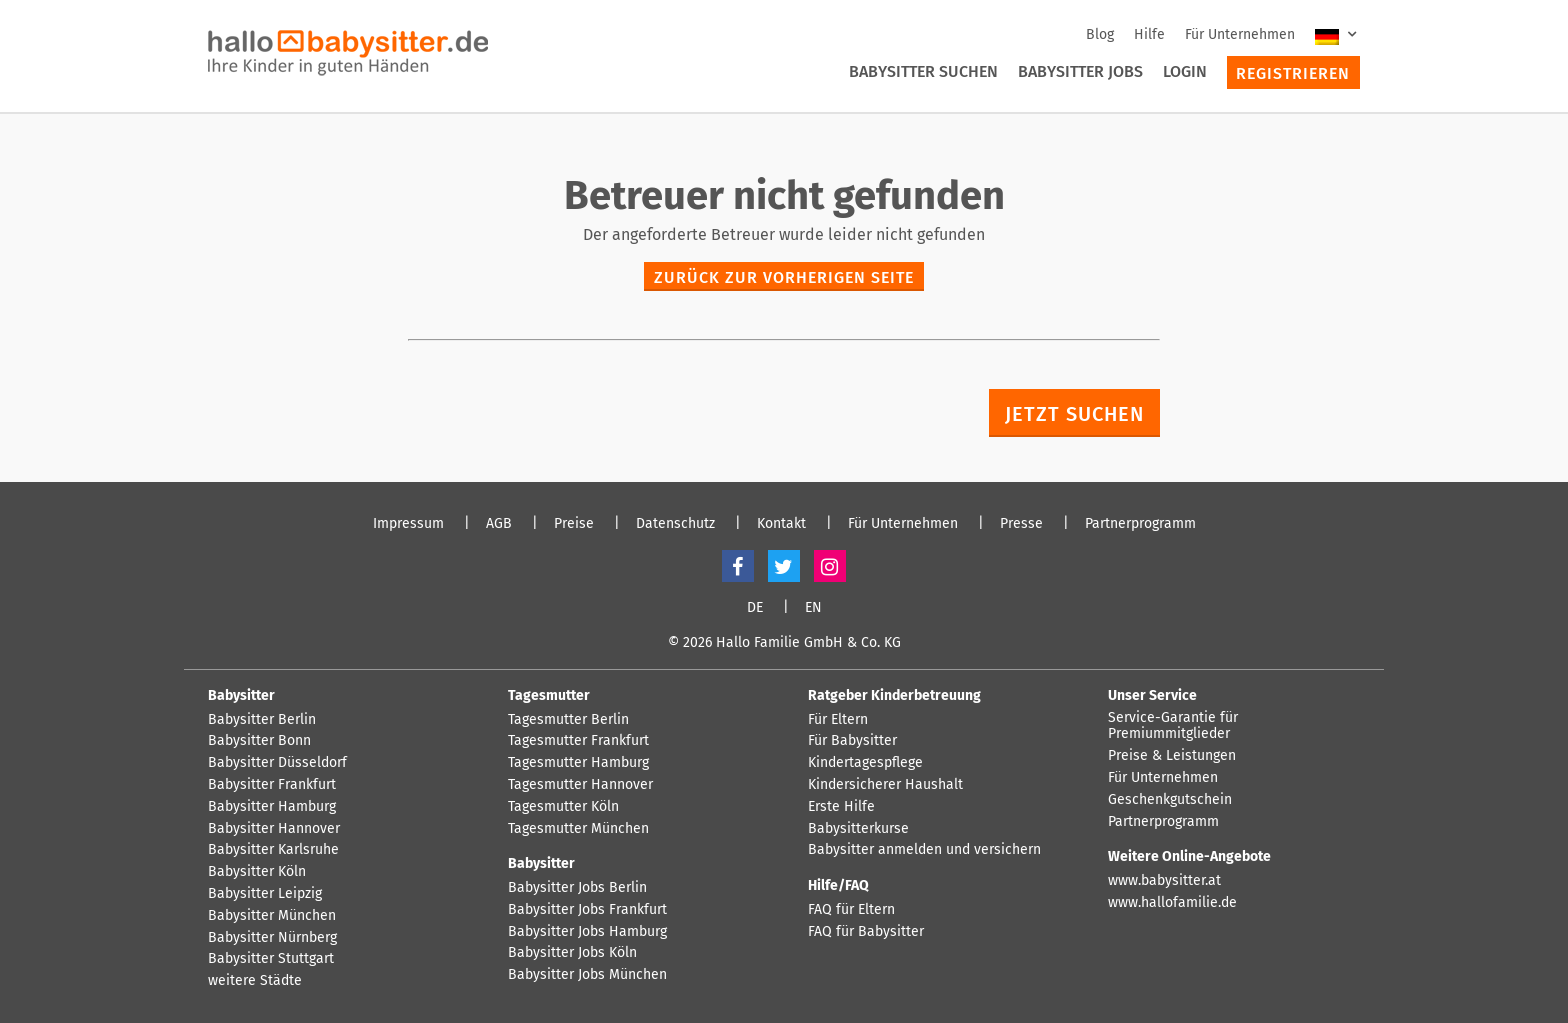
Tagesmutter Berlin (568, 720)
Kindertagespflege (865, 763)
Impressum (408, 524)
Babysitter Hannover (274, 829)
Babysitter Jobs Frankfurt (587, 910)
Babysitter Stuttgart (271, 959)
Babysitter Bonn (259, 741)
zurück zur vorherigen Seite (784, 277)
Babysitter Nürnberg (272, 938)
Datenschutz (675, 524)
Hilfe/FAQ (838, 885)
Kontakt (781, 524)
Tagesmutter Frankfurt (578, 741)
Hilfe (1149, 34)
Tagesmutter (549, 695)
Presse (1021, 524)
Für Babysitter (852, 741)
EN (813, 608)
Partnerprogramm (1140, 524)
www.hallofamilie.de (1172, 903)
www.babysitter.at (1164, 881)
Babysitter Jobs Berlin (577, 888)
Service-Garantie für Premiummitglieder (1173, 726)
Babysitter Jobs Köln (572, 953)
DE (755, 608)
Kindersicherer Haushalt (885, 785)
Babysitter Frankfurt (272, 785)
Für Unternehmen (1240, 34)
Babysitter (241, 695)
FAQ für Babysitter (866, 932)
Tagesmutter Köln (563, 807)
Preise (574, 524)
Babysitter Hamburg (272, 807)
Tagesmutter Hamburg (578, 763)
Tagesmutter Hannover (580, 785)
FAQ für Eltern (851, 910)
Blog (1100, 34)
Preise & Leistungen (1172, 756)
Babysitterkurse (858, 829)
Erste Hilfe (841, 807)
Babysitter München (272, 916)
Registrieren (1293, 73)
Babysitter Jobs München (587, 975)
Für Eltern (838, 720)
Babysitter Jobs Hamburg (587, 932)
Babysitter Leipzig (265, 894)
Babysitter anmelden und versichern (924, 850)
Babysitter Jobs (1080, 71)
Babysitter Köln (257, 872)
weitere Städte (255, 981)
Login (1185, 71)
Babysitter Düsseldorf (277, 763)
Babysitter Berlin (262, 720)
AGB (499, 524)
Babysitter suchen (923, 71)
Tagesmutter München (578, 829)
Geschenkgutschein (1170, 800)
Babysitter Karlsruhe (273, 850)
